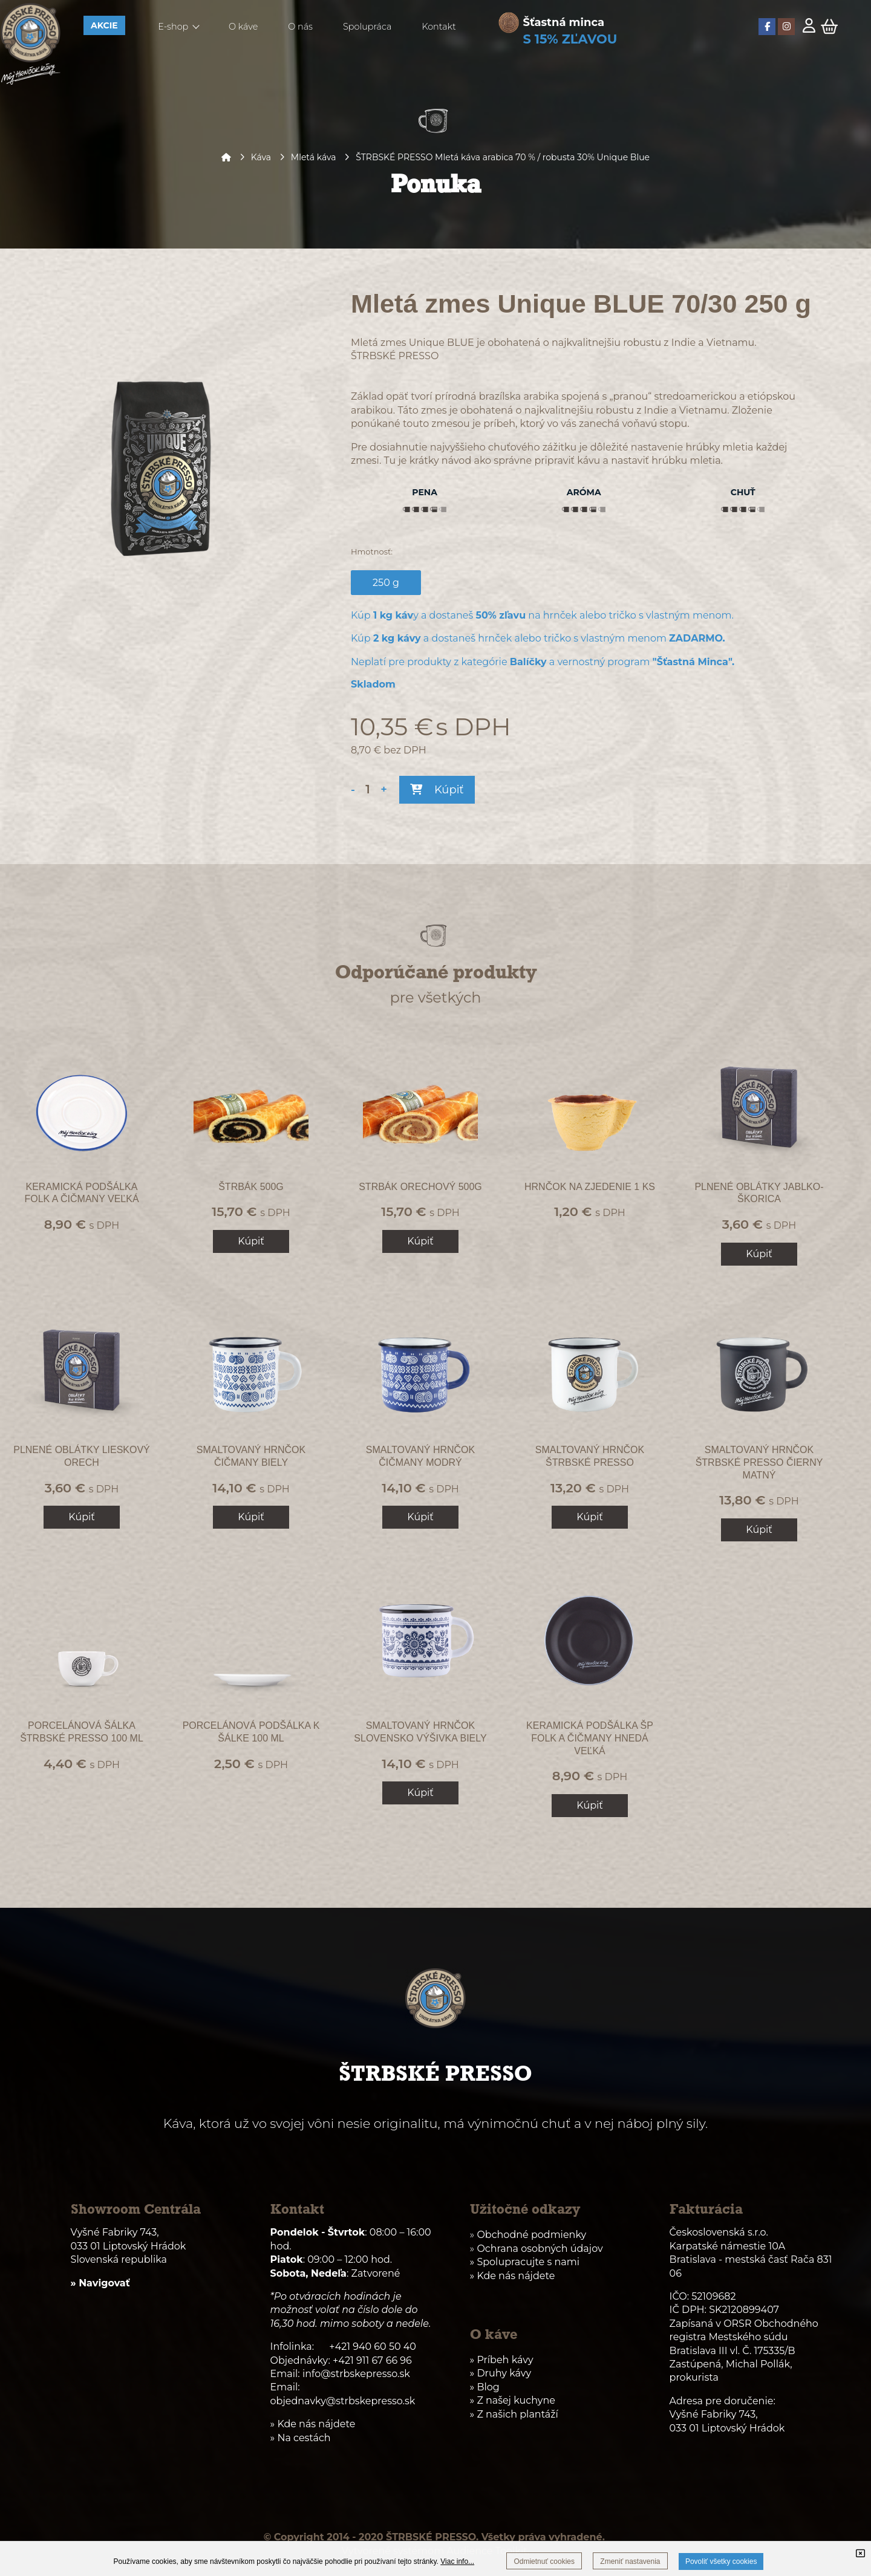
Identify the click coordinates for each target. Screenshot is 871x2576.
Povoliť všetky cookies (721, 2561)
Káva (261, 157)
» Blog (485, 2387)
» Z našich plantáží (514, 2414)
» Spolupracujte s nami (524, 2262)
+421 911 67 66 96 (372, 2360)
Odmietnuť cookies (544, 2561)
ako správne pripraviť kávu (537, 460)
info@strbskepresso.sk (356, 2373)
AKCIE (104, 25)
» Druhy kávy (501, 2373)
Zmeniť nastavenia (630, 2561)
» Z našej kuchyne (512, 2400)
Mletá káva (313, 157)
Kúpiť (436, 789)
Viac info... (457, 2561)
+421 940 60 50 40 (372, 2346)
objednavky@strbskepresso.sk (343, 2401)
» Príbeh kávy (501, 2360)
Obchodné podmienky (531, 2234)
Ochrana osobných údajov (539, 2248)
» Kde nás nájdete (512, 2276)
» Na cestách (300, 2438)
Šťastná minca (563, 22)
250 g (390, 582)
